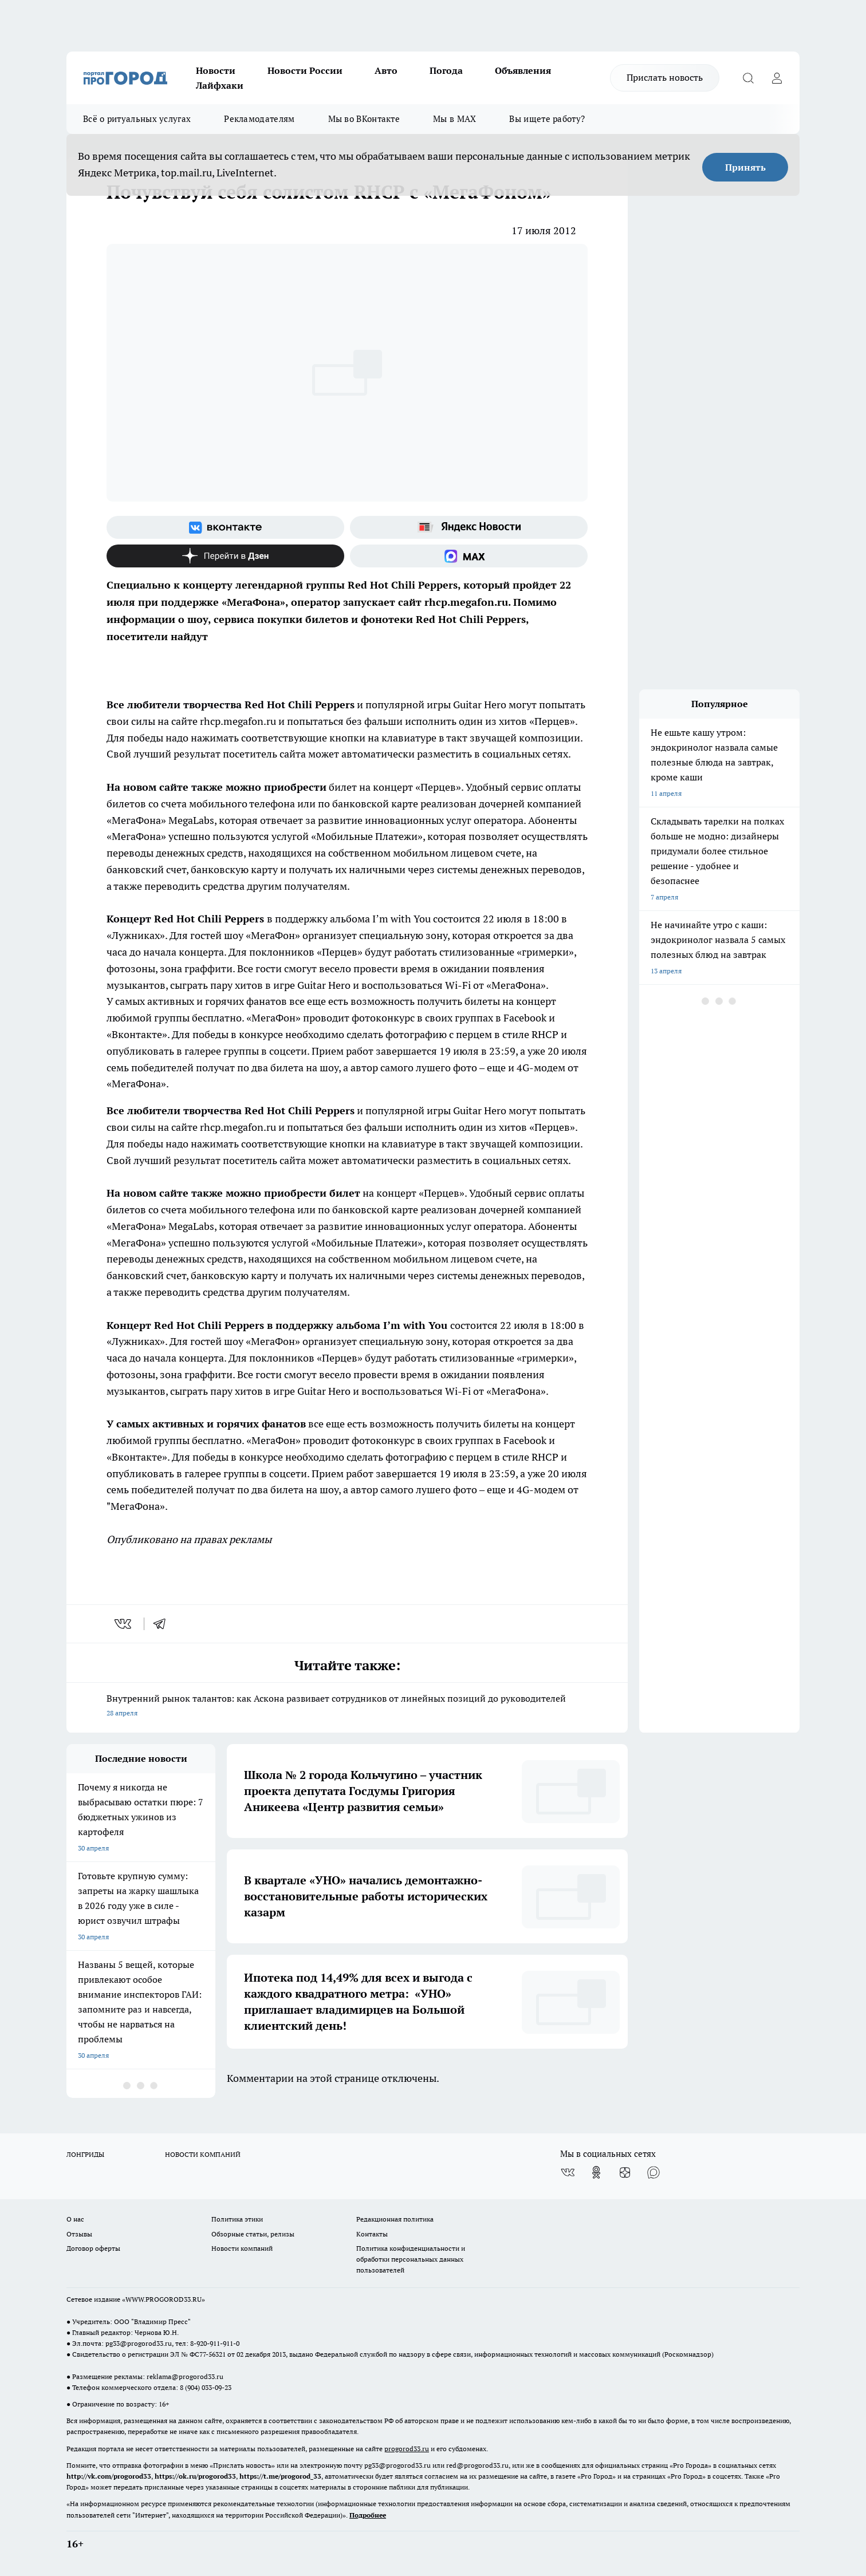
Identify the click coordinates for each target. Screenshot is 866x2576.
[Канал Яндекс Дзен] (225, 556)
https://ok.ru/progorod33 (195, 2476)
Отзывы (79, 2234)
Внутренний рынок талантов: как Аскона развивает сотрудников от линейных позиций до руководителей (347, 1707)
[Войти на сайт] (776, 77)
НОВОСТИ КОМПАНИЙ (203, 2154)
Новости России (305, 70)
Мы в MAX (454, 118)
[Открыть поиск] (748, 77)
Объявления (523, 70)
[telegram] (163, 1624)
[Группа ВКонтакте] (225, 527)
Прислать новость (665, 77)
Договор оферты (93, 2248)
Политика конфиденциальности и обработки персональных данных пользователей (410, 2259)
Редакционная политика (395, 2219)
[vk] (124, 1624)
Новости (215, 70)
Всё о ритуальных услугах (137, 118)
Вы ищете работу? (547, 118)
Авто (386, 70)
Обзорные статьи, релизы (252, 2234)
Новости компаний (242, 2248)
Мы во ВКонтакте (364, 118)
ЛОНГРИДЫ (85, 2154)
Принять (745, 167)
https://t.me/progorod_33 (280, 2476)
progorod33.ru (406, 2448)
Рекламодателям (259, 118)
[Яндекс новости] (469, 527)
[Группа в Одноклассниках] (596, 2172)
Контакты (372, 2234)
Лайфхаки (219, 85)
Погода (446, 70)
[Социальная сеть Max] (469, 556)
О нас (75, 2219)
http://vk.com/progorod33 (108, 2476)
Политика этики (237, 2219)
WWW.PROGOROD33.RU (163, 2299)
